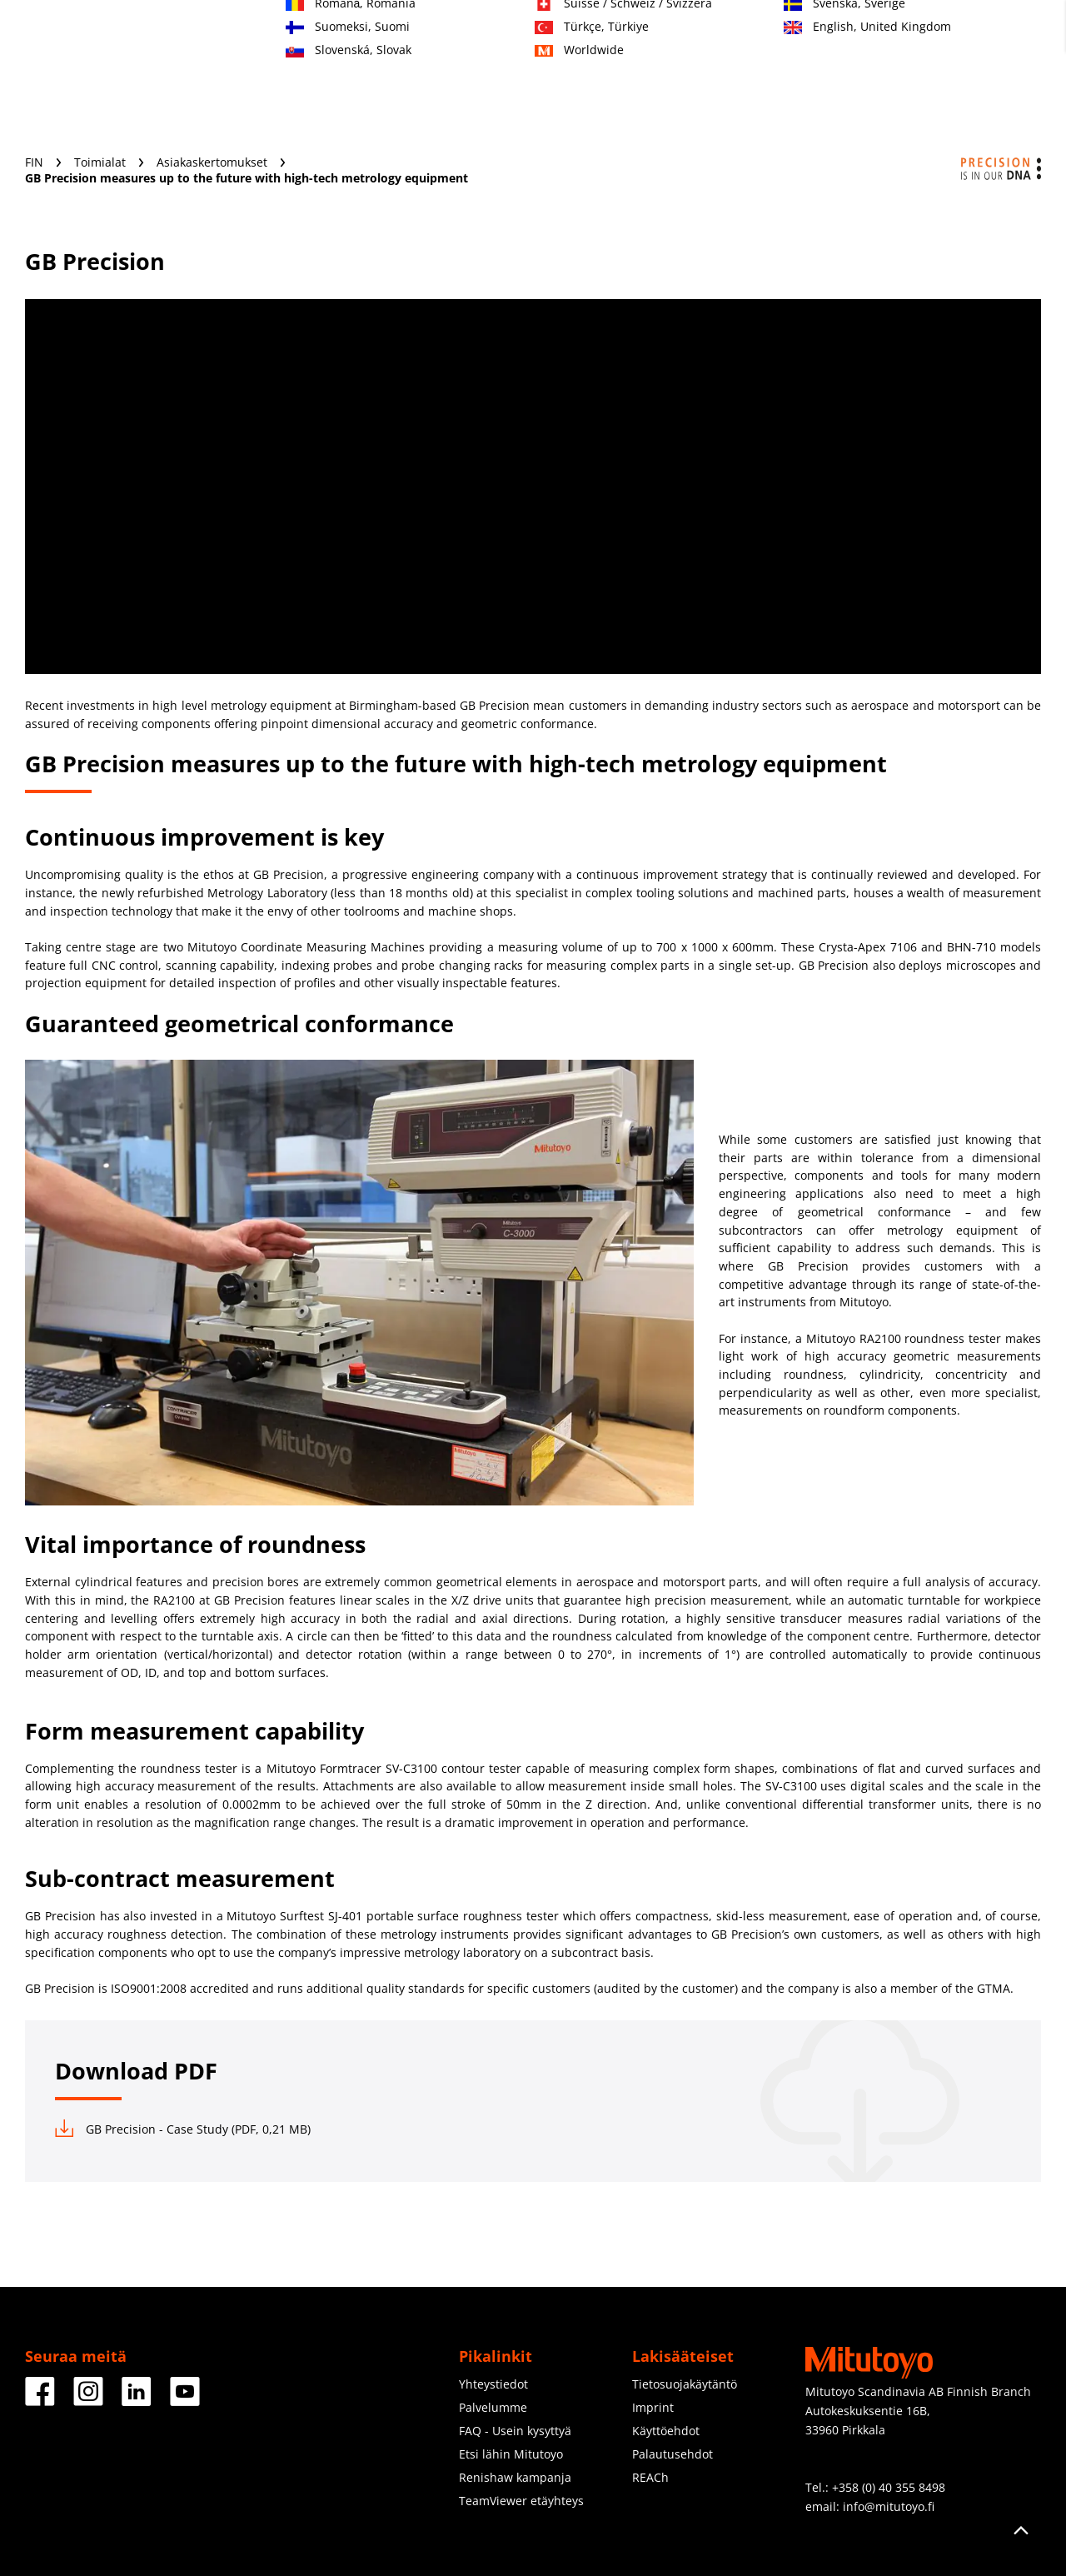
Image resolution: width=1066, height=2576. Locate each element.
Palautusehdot (672, 2454)
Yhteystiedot (493, 2384)
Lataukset (898, 97)
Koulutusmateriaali (585, 97)
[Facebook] (40, 2400)
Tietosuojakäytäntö (684, 2384)
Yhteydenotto (812, 34)
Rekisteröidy (901, 34)
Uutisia (815, 97)
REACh (650, 2477)
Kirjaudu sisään (997, 34)
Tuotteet (271, 97)
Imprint (653, 2407)
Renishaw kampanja (515, 2477)
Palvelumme (455, 97)
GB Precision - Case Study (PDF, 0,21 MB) (183, 2129)
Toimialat (357, 97)
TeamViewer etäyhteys (521, 2501)
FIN (36, 162)
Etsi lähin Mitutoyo (511, 2454)
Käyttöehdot (666, 2431)
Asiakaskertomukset (214, 162)
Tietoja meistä (719, 97)
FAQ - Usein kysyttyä (515, 2431)
